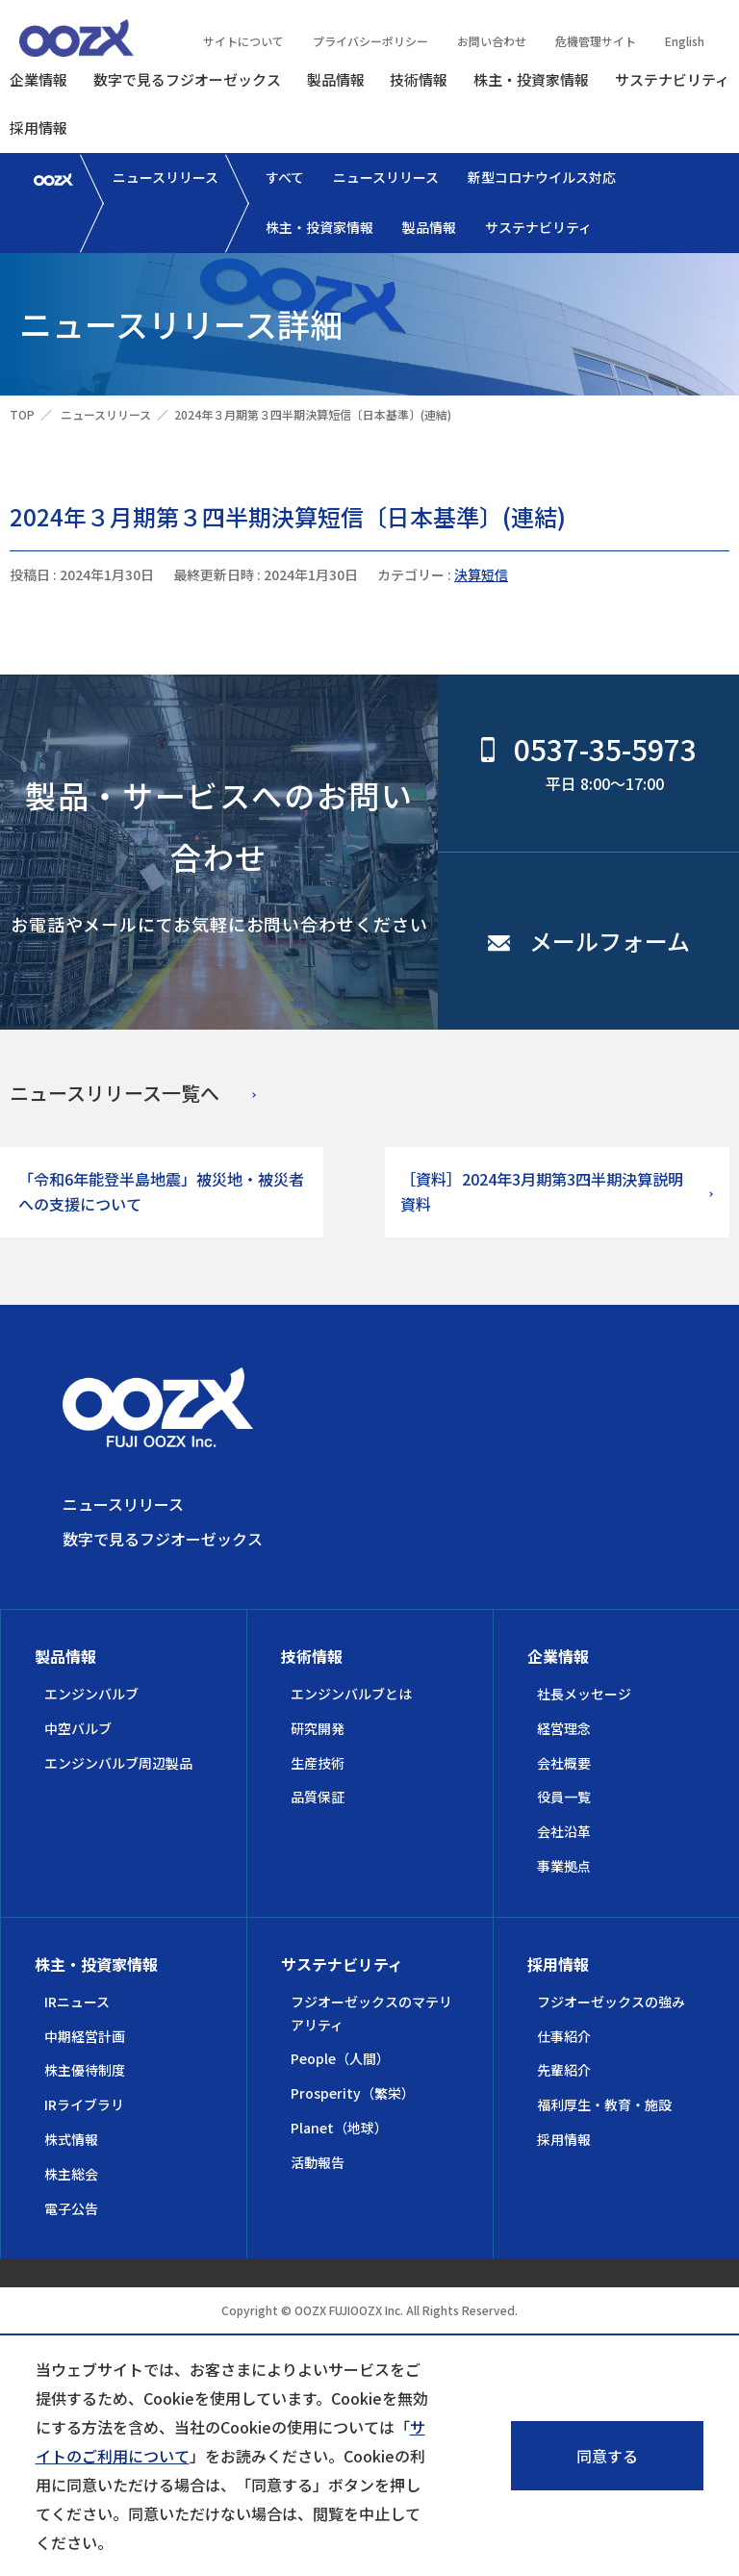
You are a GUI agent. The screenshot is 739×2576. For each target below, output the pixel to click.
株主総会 (71, 2173)
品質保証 (317, 1796)
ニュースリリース (165, 177)
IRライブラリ (84, 2104)
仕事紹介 (564, 2036)
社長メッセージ (584, 1693)
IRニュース (77, 2001)
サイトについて (243, 41)
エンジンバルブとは (351, 1693)
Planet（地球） (339, 2127)
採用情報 (38, 127)
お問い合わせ (491, 41)
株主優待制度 (84, 2069)
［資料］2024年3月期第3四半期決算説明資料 (541, 1191)
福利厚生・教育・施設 (604, 2104)
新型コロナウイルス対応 (542, 177)
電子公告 (71, 2208)
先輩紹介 (564, 2069)
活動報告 (317, 2162)
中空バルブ (78, 1728)
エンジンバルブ (91, 1693)
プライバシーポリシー (370, 41)
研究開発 (317, 1728)
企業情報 (38, 79)
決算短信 (481, 574)
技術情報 (418, 79)
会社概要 (564, 1763)
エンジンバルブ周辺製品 (118, 1763)
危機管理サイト (595, 41)
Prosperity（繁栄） (353, 2093)
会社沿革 (564, 1831)
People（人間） (340, 2058)
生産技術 (317, 1763)
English (684, 41)
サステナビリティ (672, 79)
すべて (285, 177)
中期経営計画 (84, 2036)
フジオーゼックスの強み (611, 2001)
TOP (22, 414)
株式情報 (71, 2139)
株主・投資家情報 (531, 79)
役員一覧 (564, 1796)
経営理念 (564, 1728)
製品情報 (336, 79)
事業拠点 (564, 1865)
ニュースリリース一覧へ (114, 1093)
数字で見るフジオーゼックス (187, 79)
